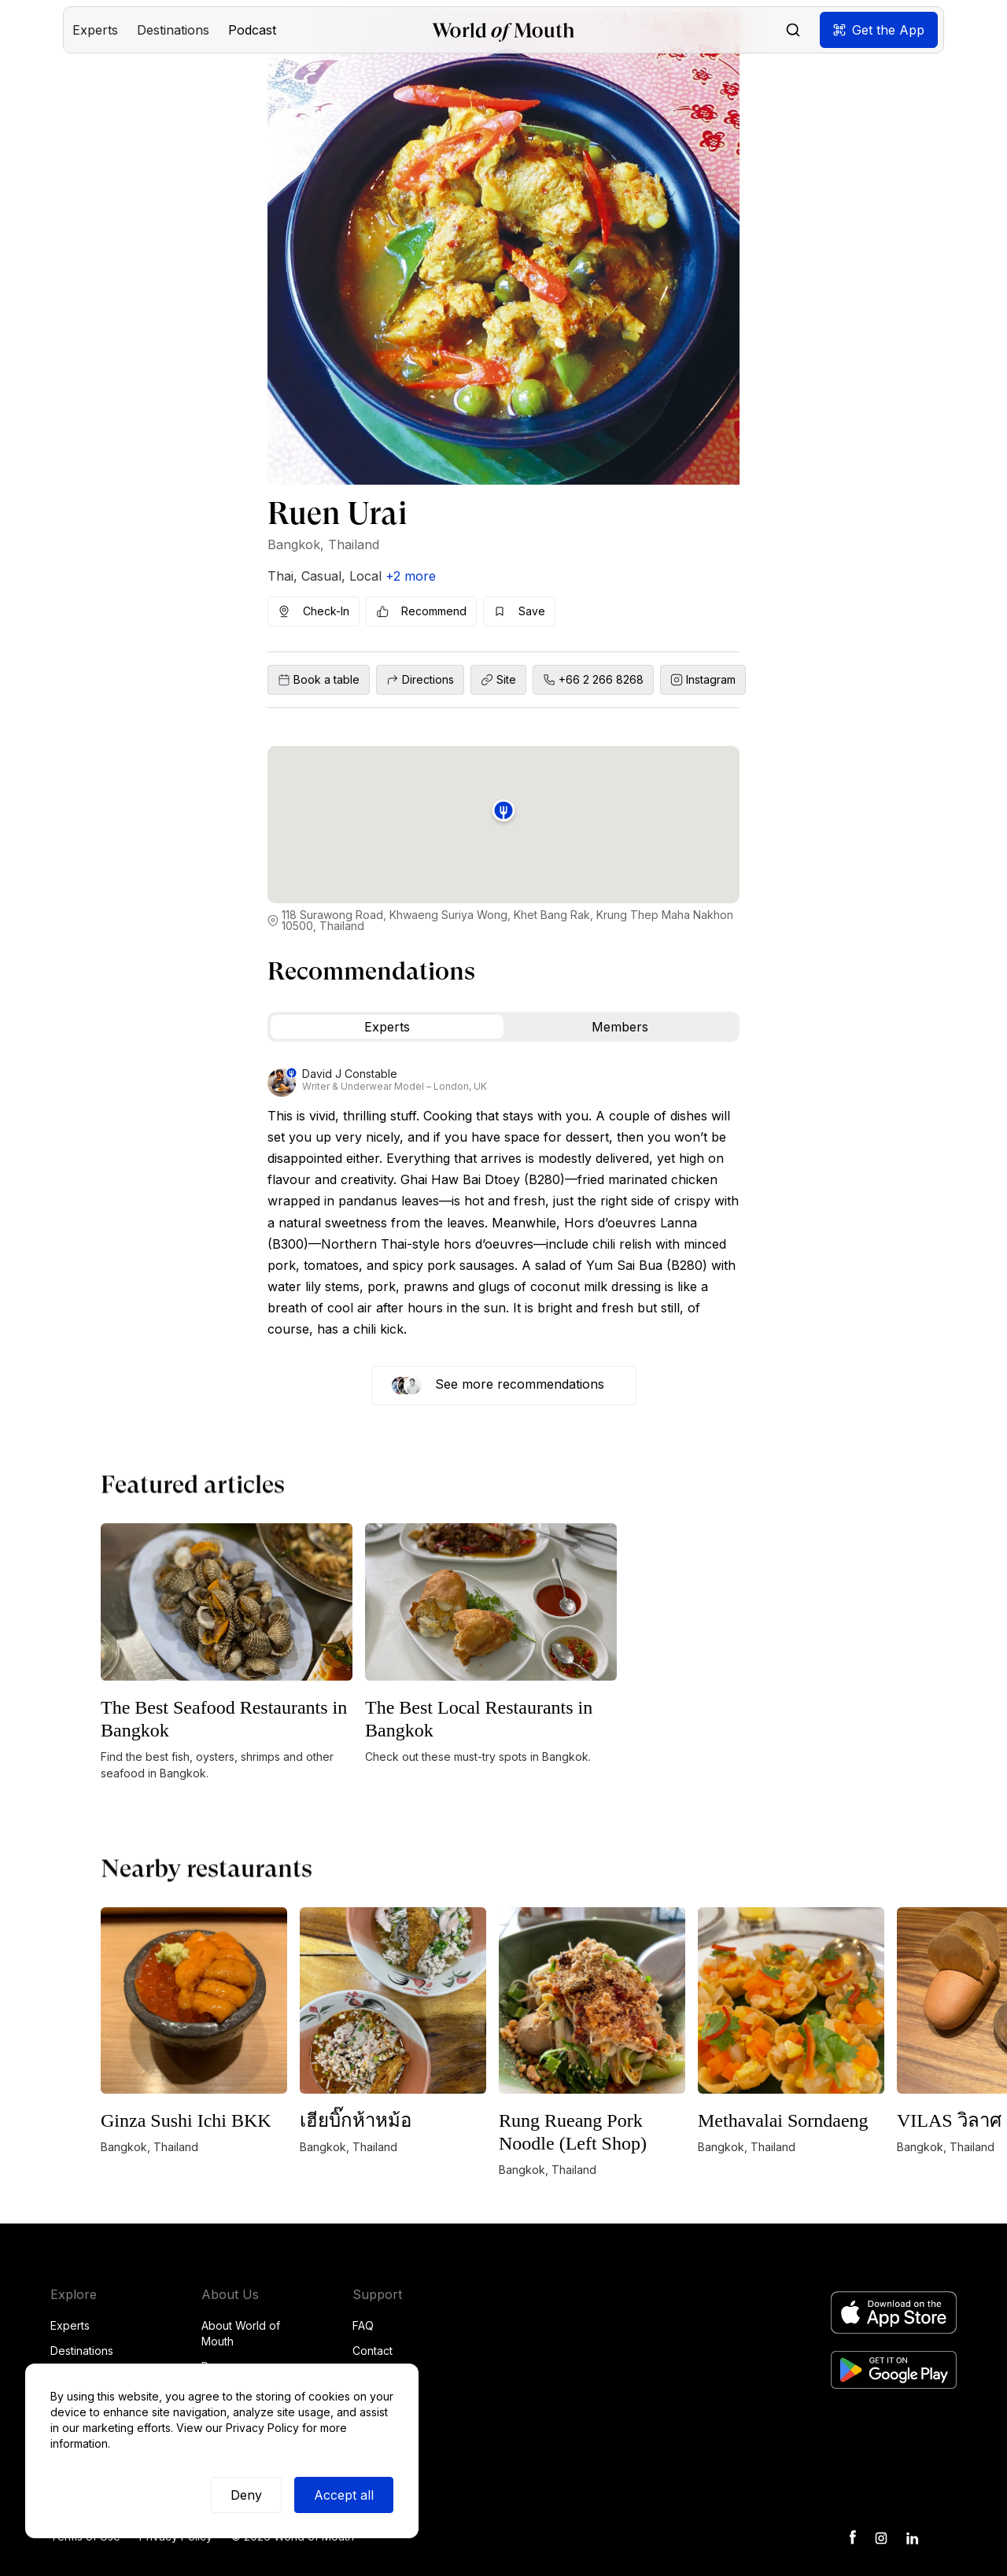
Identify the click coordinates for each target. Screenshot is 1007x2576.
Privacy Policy (262, 2427)
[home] (503, 30)
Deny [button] (246, 2495)
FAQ (363, 2325)
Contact (372, 2350)
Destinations (81, 2350)
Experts (70, 2325)
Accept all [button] (344, 2495)
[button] (95, 30)
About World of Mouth (240, 2333)
